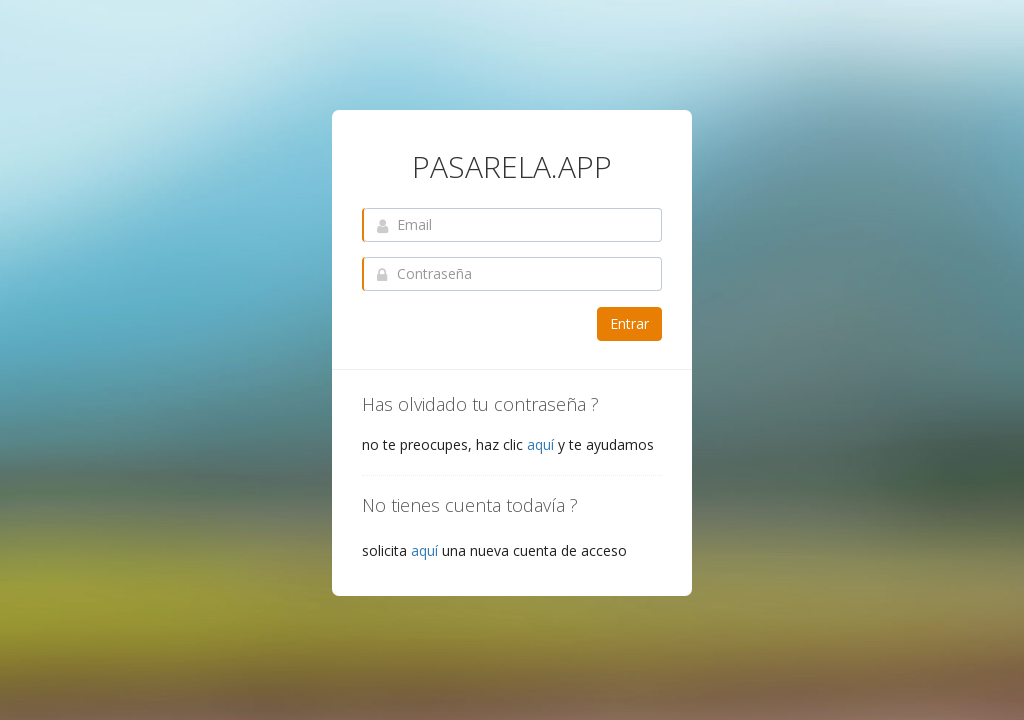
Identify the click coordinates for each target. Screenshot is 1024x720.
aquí (540, 444)
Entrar (629, 323)
